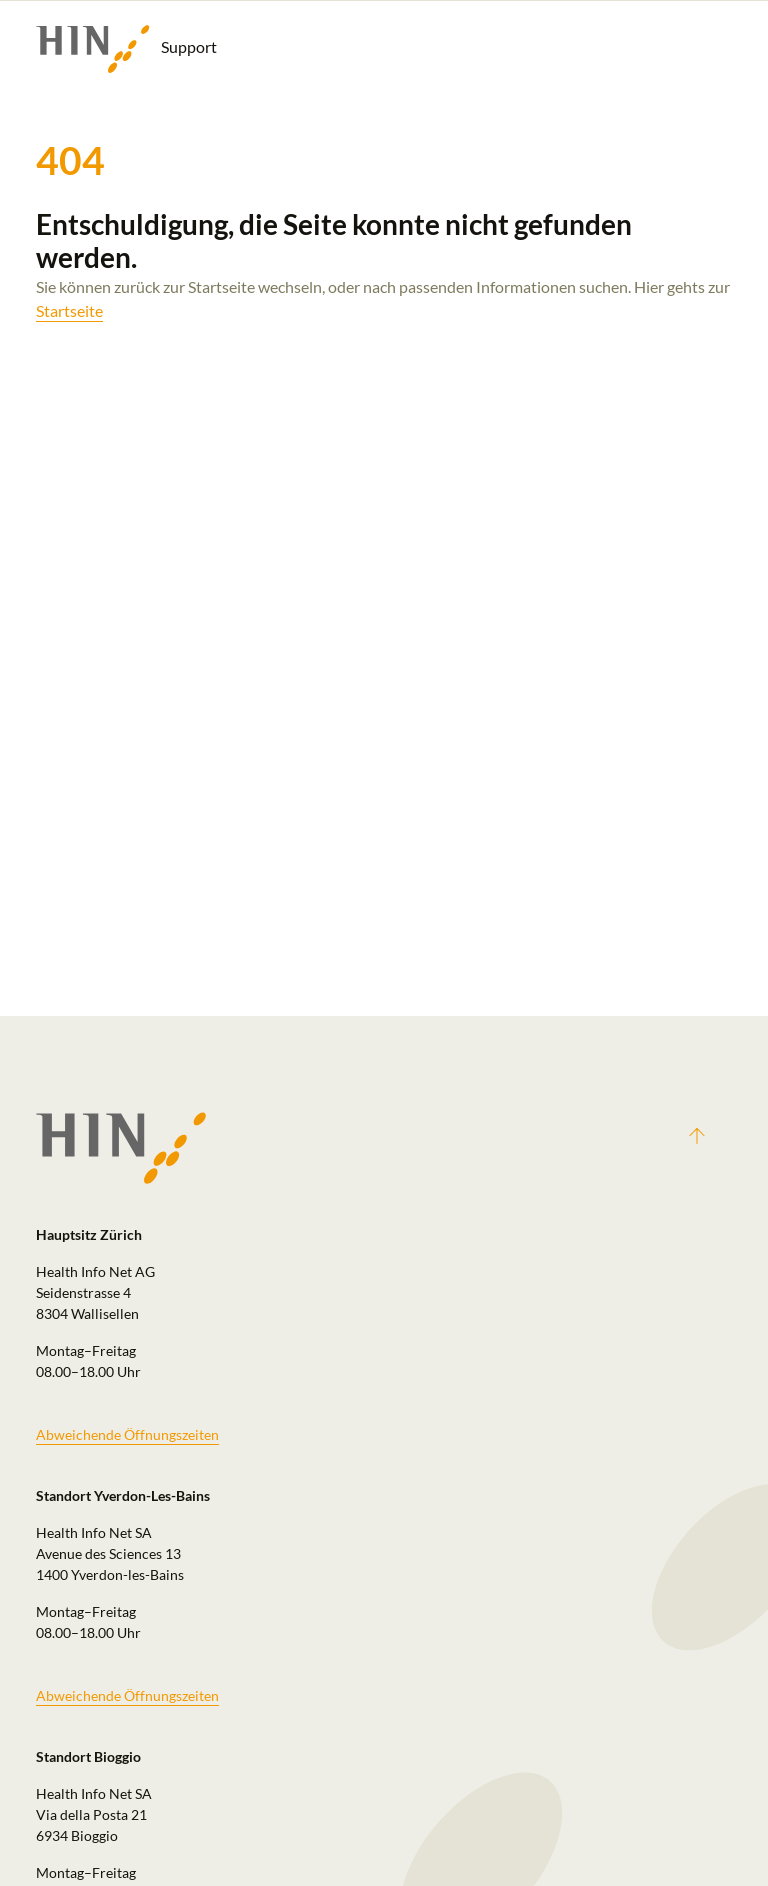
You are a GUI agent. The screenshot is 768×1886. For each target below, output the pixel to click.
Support (126, 49)
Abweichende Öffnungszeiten (127, 1434)
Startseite (69, 310)
